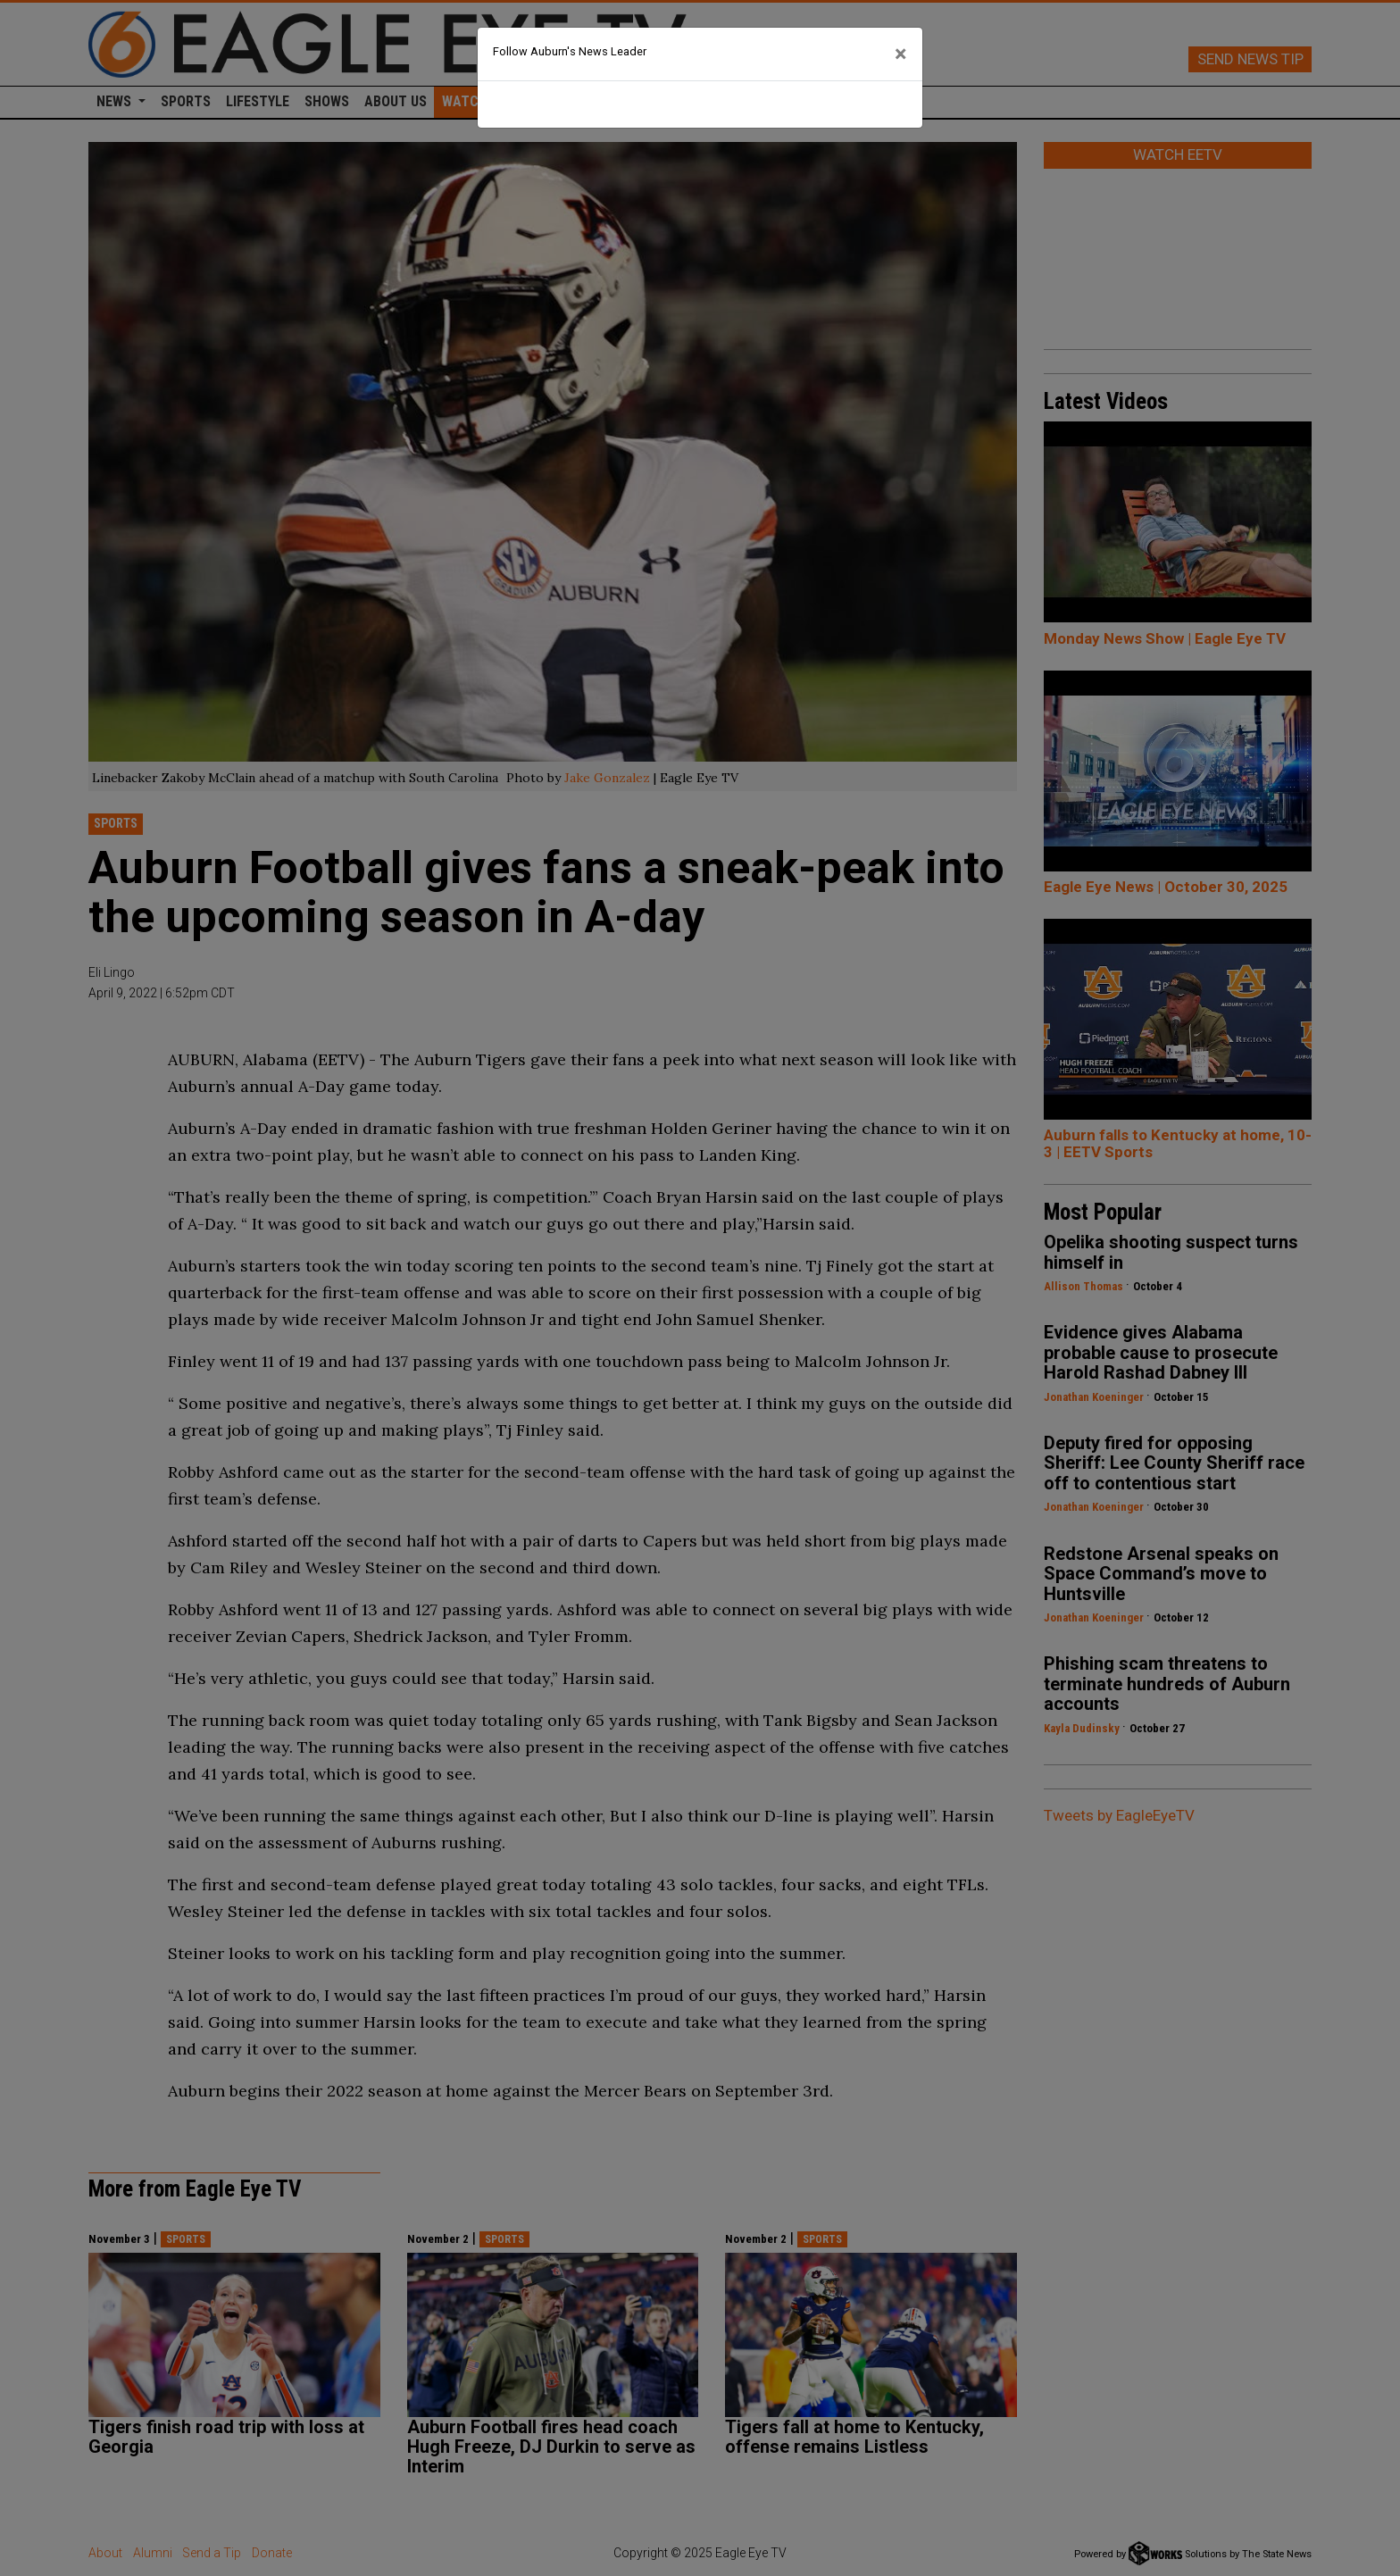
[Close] (900, 54)
